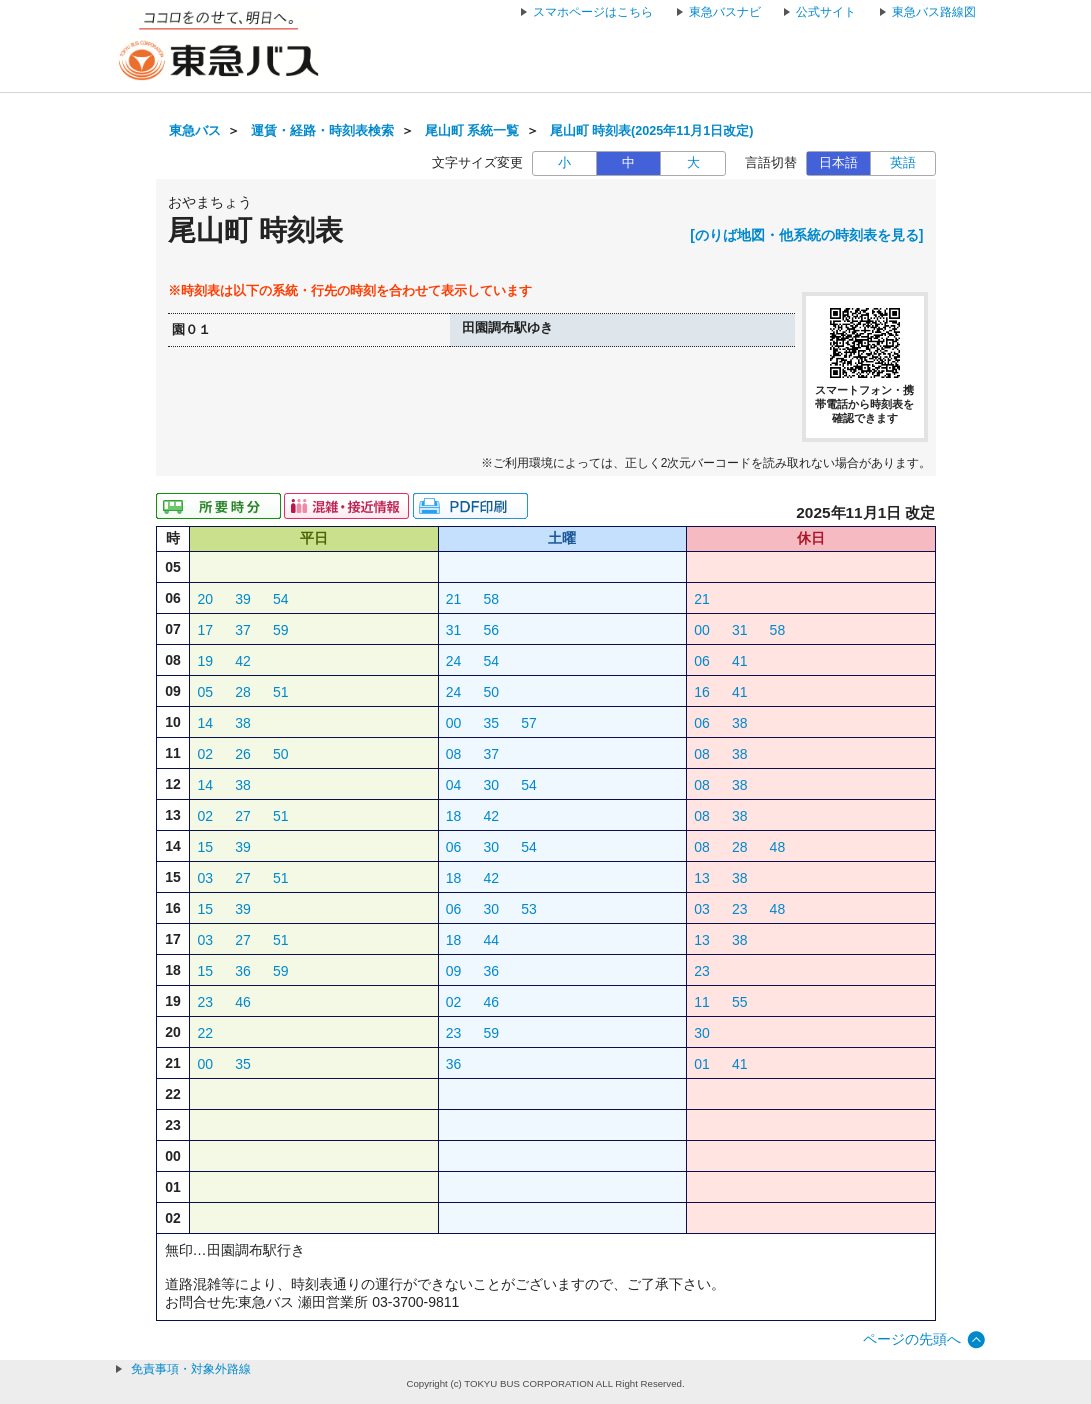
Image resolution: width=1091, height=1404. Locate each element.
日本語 (838, 163)
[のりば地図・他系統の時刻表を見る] (806, 235)
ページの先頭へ (912, 1339)
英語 (903, 163)
